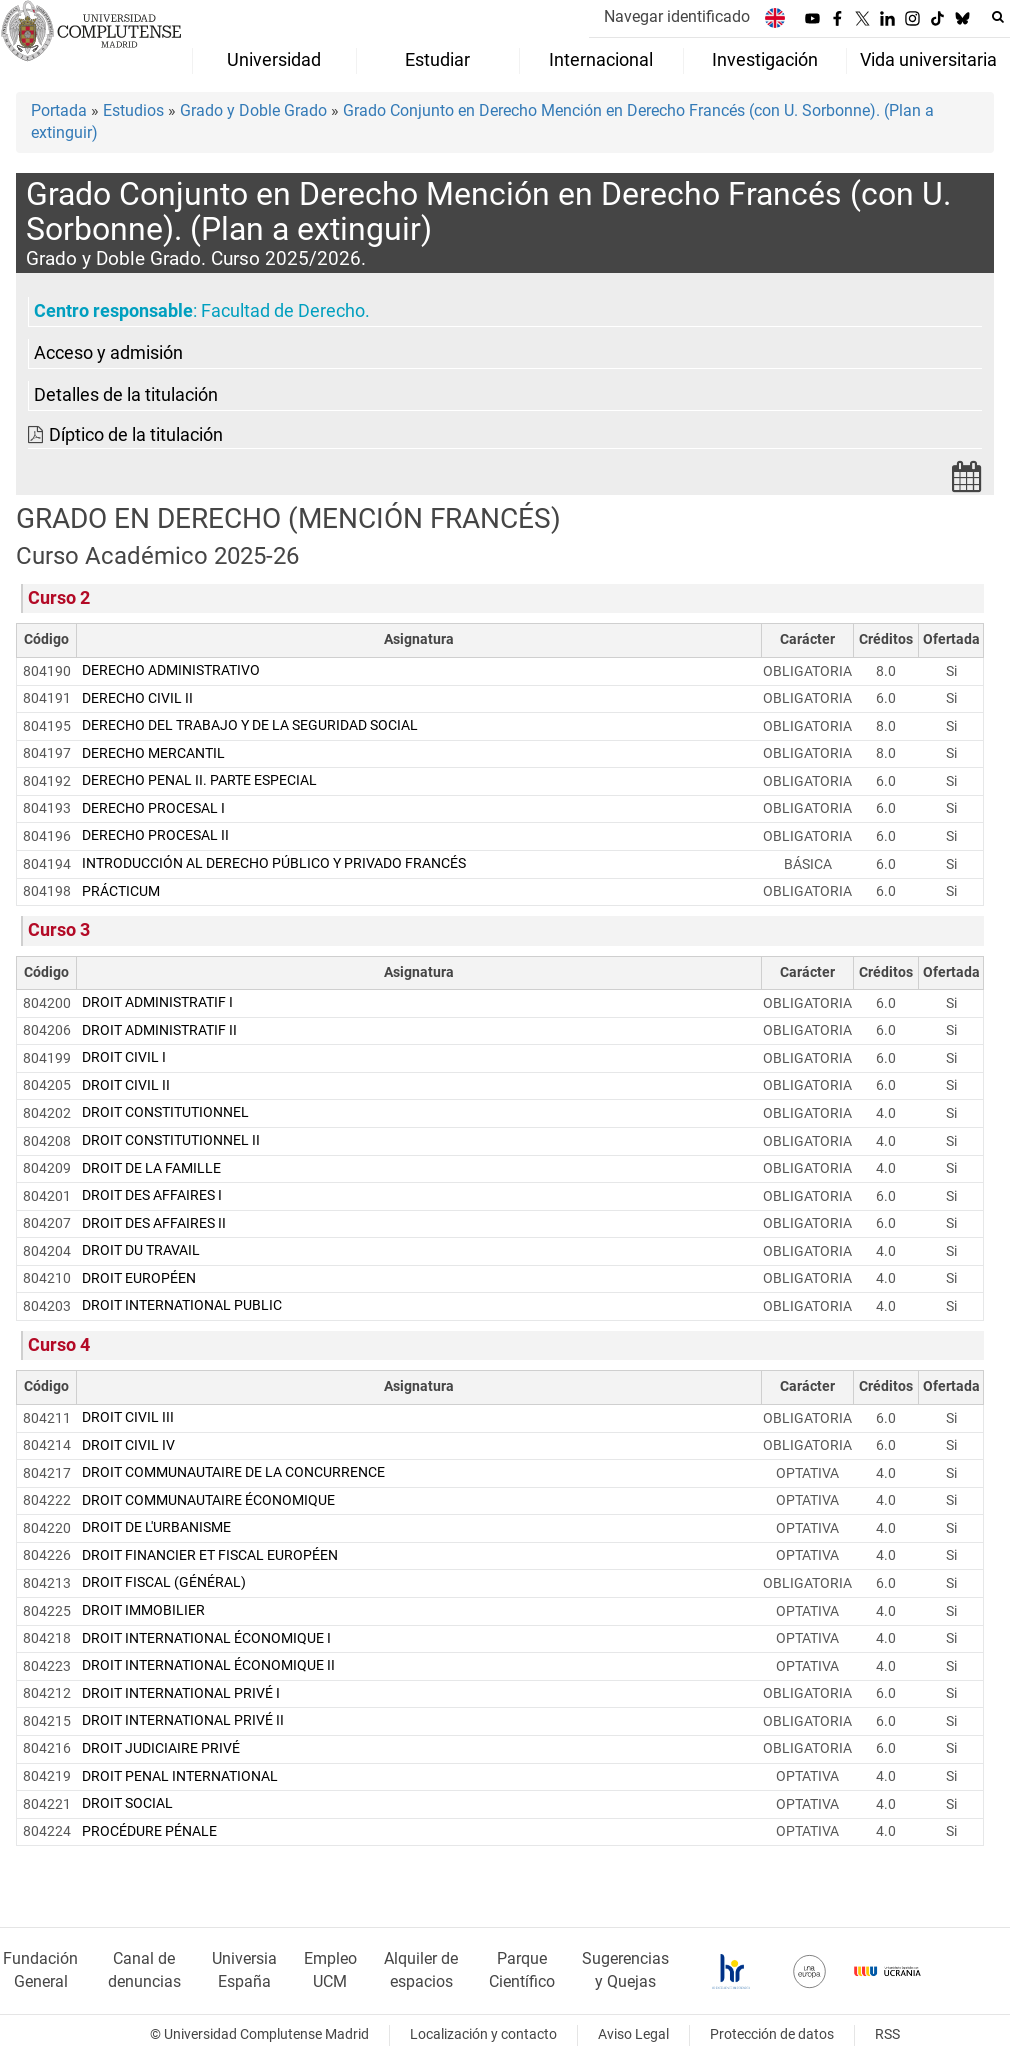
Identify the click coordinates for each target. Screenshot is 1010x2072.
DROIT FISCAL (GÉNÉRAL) (164, 1582)
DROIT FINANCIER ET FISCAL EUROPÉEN (210, 1555)
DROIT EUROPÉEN (139, 1278)
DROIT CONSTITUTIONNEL (165, 1112)
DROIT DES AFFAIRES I (152, 1195)
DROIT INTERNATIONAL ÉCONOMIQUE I (206, 1638)
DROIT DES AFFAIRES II (154, 1223)
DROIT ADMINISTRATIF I (157, 1002)
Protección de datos (772, 2034)
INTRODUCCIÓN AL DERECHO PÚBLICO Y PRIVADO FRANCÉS (274, 863)
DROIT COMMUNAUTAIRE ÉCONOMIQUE (208, 1500)
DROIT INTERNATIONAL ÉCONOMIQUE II (208, 1665)
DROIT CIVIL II (126, 1085)
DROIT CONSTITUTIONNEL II (171, 1140)
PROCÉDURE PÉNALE (149, 1831)
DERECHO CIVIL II (137, 698)
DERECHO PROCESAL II (155, 835)
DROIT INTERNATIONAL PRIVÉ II (183, 1720)
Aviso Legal (633, 2034)
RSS (887, 2034)
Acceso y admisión (108, 353)
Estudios (133, 110)
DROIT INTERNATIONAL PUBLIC (182, 1305)
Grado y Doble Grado (253, 110)
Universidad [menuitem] (274, 60)
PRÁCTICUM (121, 891)
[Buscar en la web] (998, 17)
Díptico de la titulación (136, 435)
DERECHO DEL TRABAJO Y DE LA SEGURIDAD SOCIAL (250, 725)
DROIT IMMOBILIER (143, 1610)
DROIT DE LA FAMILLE (151, 1168)
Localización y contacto (483, 2034)
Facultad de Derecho (283, 311)
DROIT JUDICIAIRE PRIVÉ (161, 1748)
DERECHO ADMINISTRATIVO (171, 670)
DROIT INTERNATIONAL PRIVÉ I (181, 1693)
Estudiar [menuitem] (437, 60)
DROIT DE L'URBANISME (156, 1527)
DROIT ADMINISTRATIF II (159, 1030)
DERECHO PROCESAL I (153, 808)
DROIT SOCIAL (127, 1803)
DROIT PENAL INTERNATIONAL (180, 1776)
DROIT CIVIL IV (128, 1445)
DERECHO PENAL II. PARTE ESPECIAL (199, 780)
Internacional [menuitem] (601, 60)
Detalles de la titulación (126, 395)
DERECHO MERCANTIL (153, 753)
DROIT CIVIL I (124, 1057)
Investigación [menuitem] (765, 60)
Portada (59, 110)
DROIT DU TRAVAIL (141, 1250)
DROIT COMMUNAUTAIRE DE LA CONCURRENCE (233, 1472)
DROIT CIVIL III (128, 1417)
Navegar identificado (677, 16)
